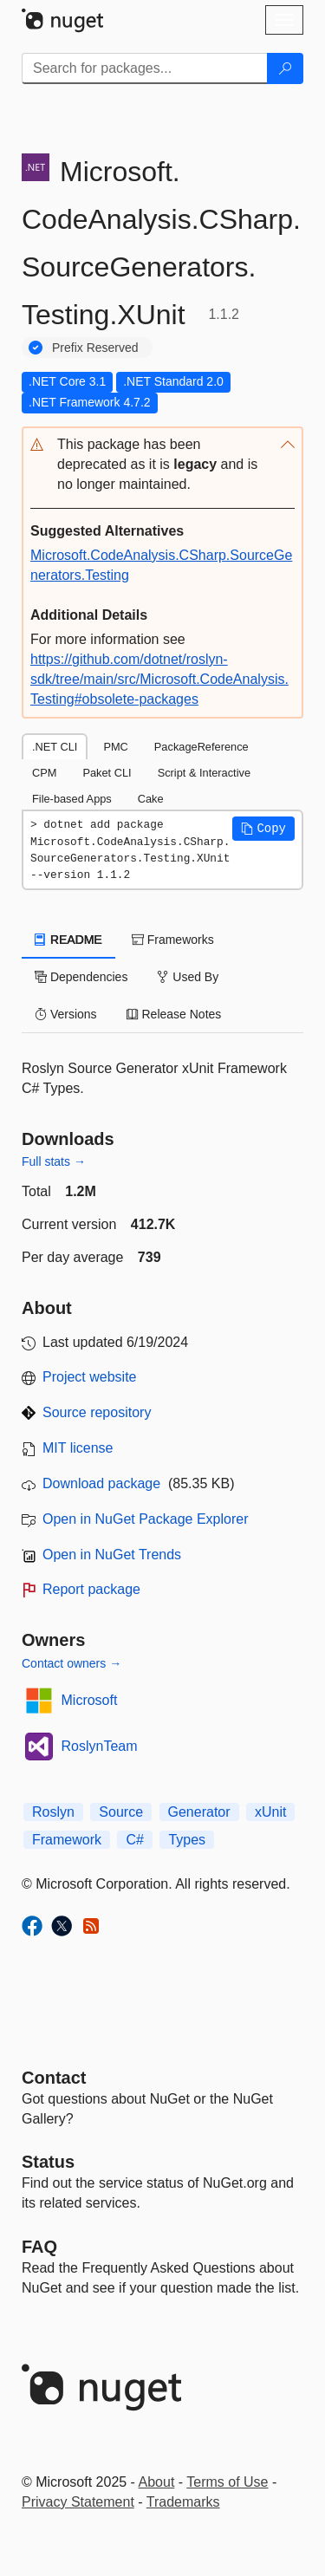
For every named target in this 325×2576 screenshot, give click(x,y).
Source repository (96, 1412)
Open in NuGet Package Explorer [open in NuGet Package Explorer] (145, 1519)
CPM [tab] (44, 772)
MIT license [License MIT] (78, 1448)
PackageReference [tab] (201, 746)
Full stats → (54, 1161)
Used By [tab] (187, 977)
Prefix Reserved (95, 348)
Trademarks (183, 2502)
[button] (162, 465)
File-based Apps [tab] (72, 798)
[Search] (285, 68)
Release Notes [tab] (174, 1014)
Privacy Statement (78, 2502)
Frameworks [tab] (173, 939)
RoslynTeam (100, 1746)
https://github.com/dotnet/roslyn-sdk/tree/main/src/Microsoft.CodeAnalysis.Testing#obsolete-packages (159, 679)
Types (186, 1839)
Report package (91, 1589)
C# (134, 1839)
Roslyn (53, 1812)
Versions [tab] (66, 1014)
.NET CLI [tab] (54, 746)
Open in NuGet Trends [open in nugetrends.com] (111, 1554)
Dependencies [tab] (81, 977)
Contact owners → (71, 1663)
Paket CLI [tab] (106, 772)
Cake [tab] (151, 798)
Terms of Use (227, 2482)
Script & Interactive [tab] (204, 772)
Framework (66, 1839)
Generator (199, 1812)
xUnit (270, 1812)
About (157, 2482)
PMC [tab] (115, 746)
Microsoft (90, 1700)
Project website (89, 1376)
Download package (101, 1483)
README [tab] (68, 939)
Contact (54, 2077)
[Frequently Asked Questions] (39, 2246)
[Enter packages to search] (145, 68)
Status (48, 2161)
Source (121, 1812)
